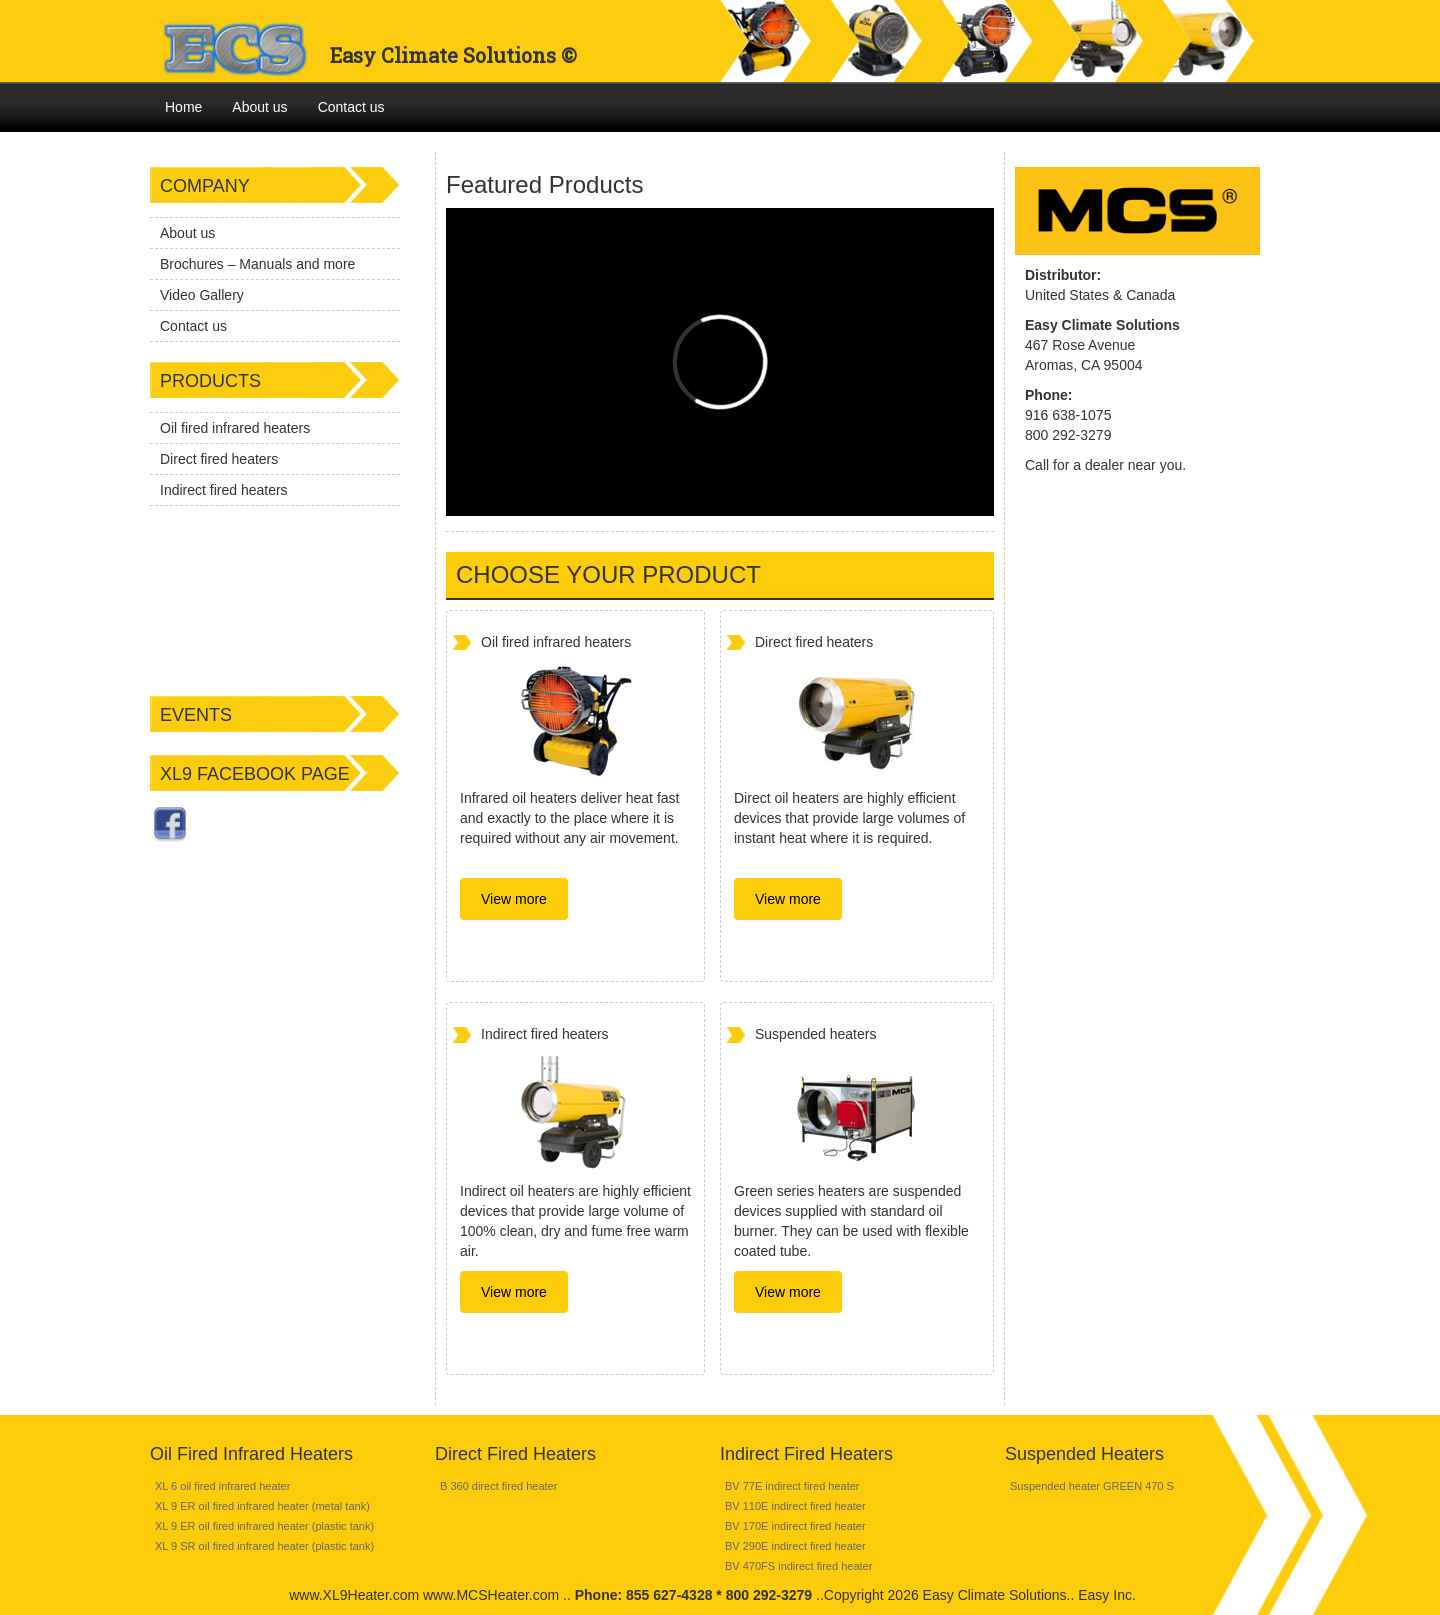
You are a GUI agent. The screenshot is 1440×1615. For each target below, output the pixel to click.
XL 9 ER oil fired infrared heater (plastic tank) (264, 1526)
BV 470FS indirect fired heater (798, 1566)
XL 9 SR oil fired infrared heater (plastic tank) (264, 1546)
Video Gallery (202, 295)
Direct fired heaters (219, 459)
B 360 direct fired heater (498, 1486)
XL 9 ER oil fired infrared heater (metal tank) (262, 1506)
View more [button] (514, 899)
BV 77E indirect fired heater (792, 1486)
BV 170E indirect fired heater (795, 1526)
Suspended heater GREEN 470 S (1092, 1486)
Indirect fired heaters (224, 490)
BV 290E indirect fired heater (795, 1546)
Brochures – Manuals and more (257, 264)
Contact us (351, 107)
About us (259, 107)
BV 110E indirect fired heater (795, 1506)
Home (183, 107)
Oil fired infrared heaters (235, 428)
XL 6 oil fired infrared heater (222, 1486)
